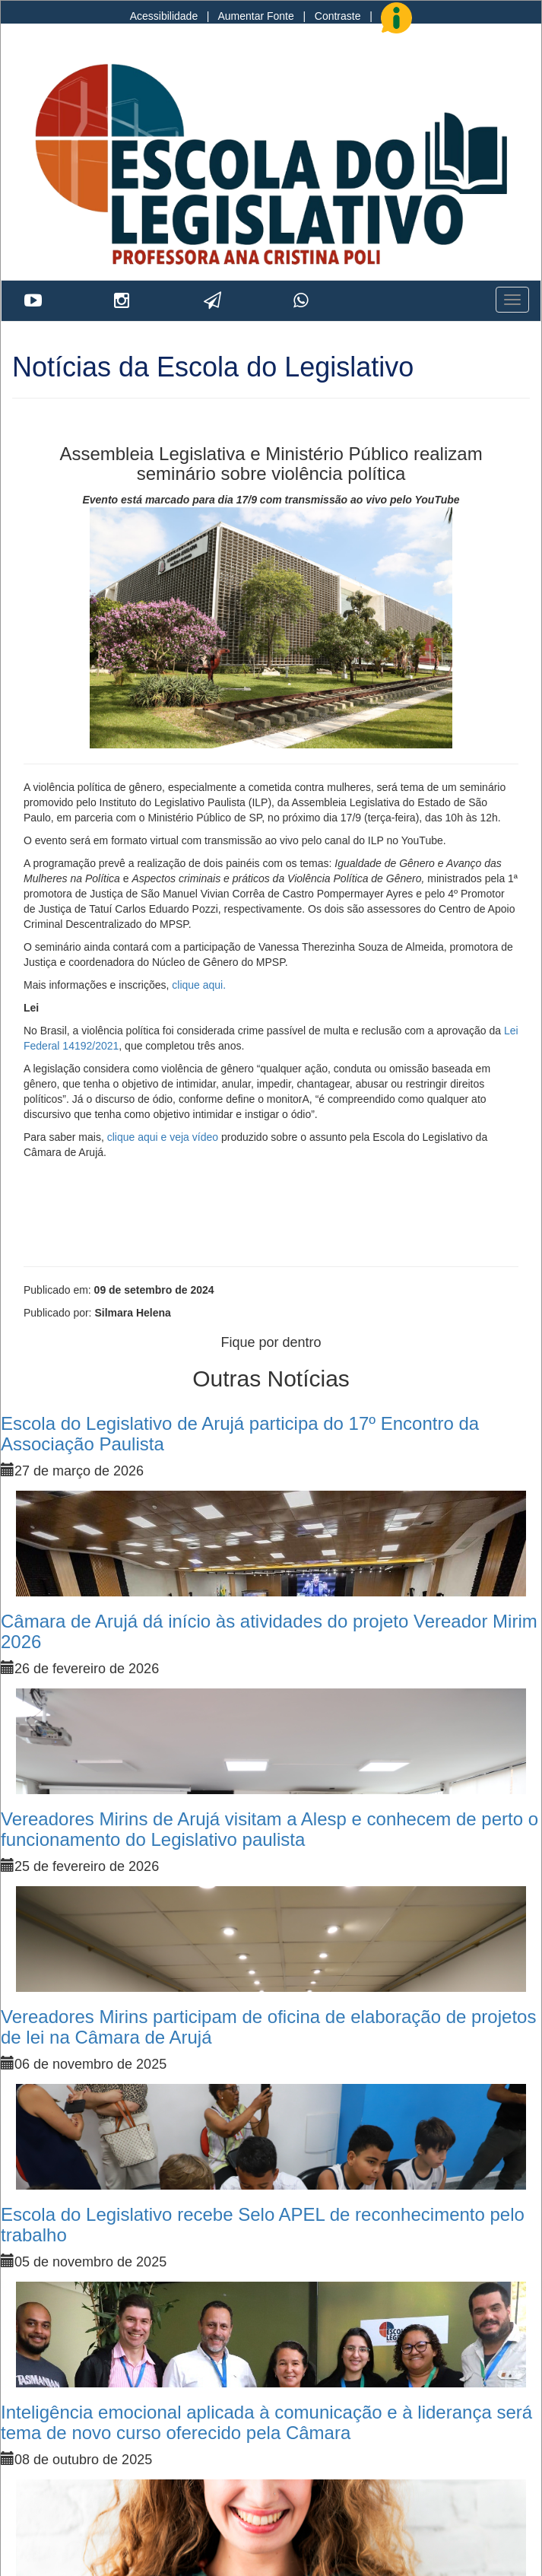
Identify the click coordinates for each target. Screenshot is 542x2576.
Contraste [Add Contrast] (338, 16)
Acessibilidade (164, 16)
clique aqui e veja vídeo (162, 1137)
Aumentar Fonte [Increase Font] (255, 16)
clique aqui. (199, 985)
